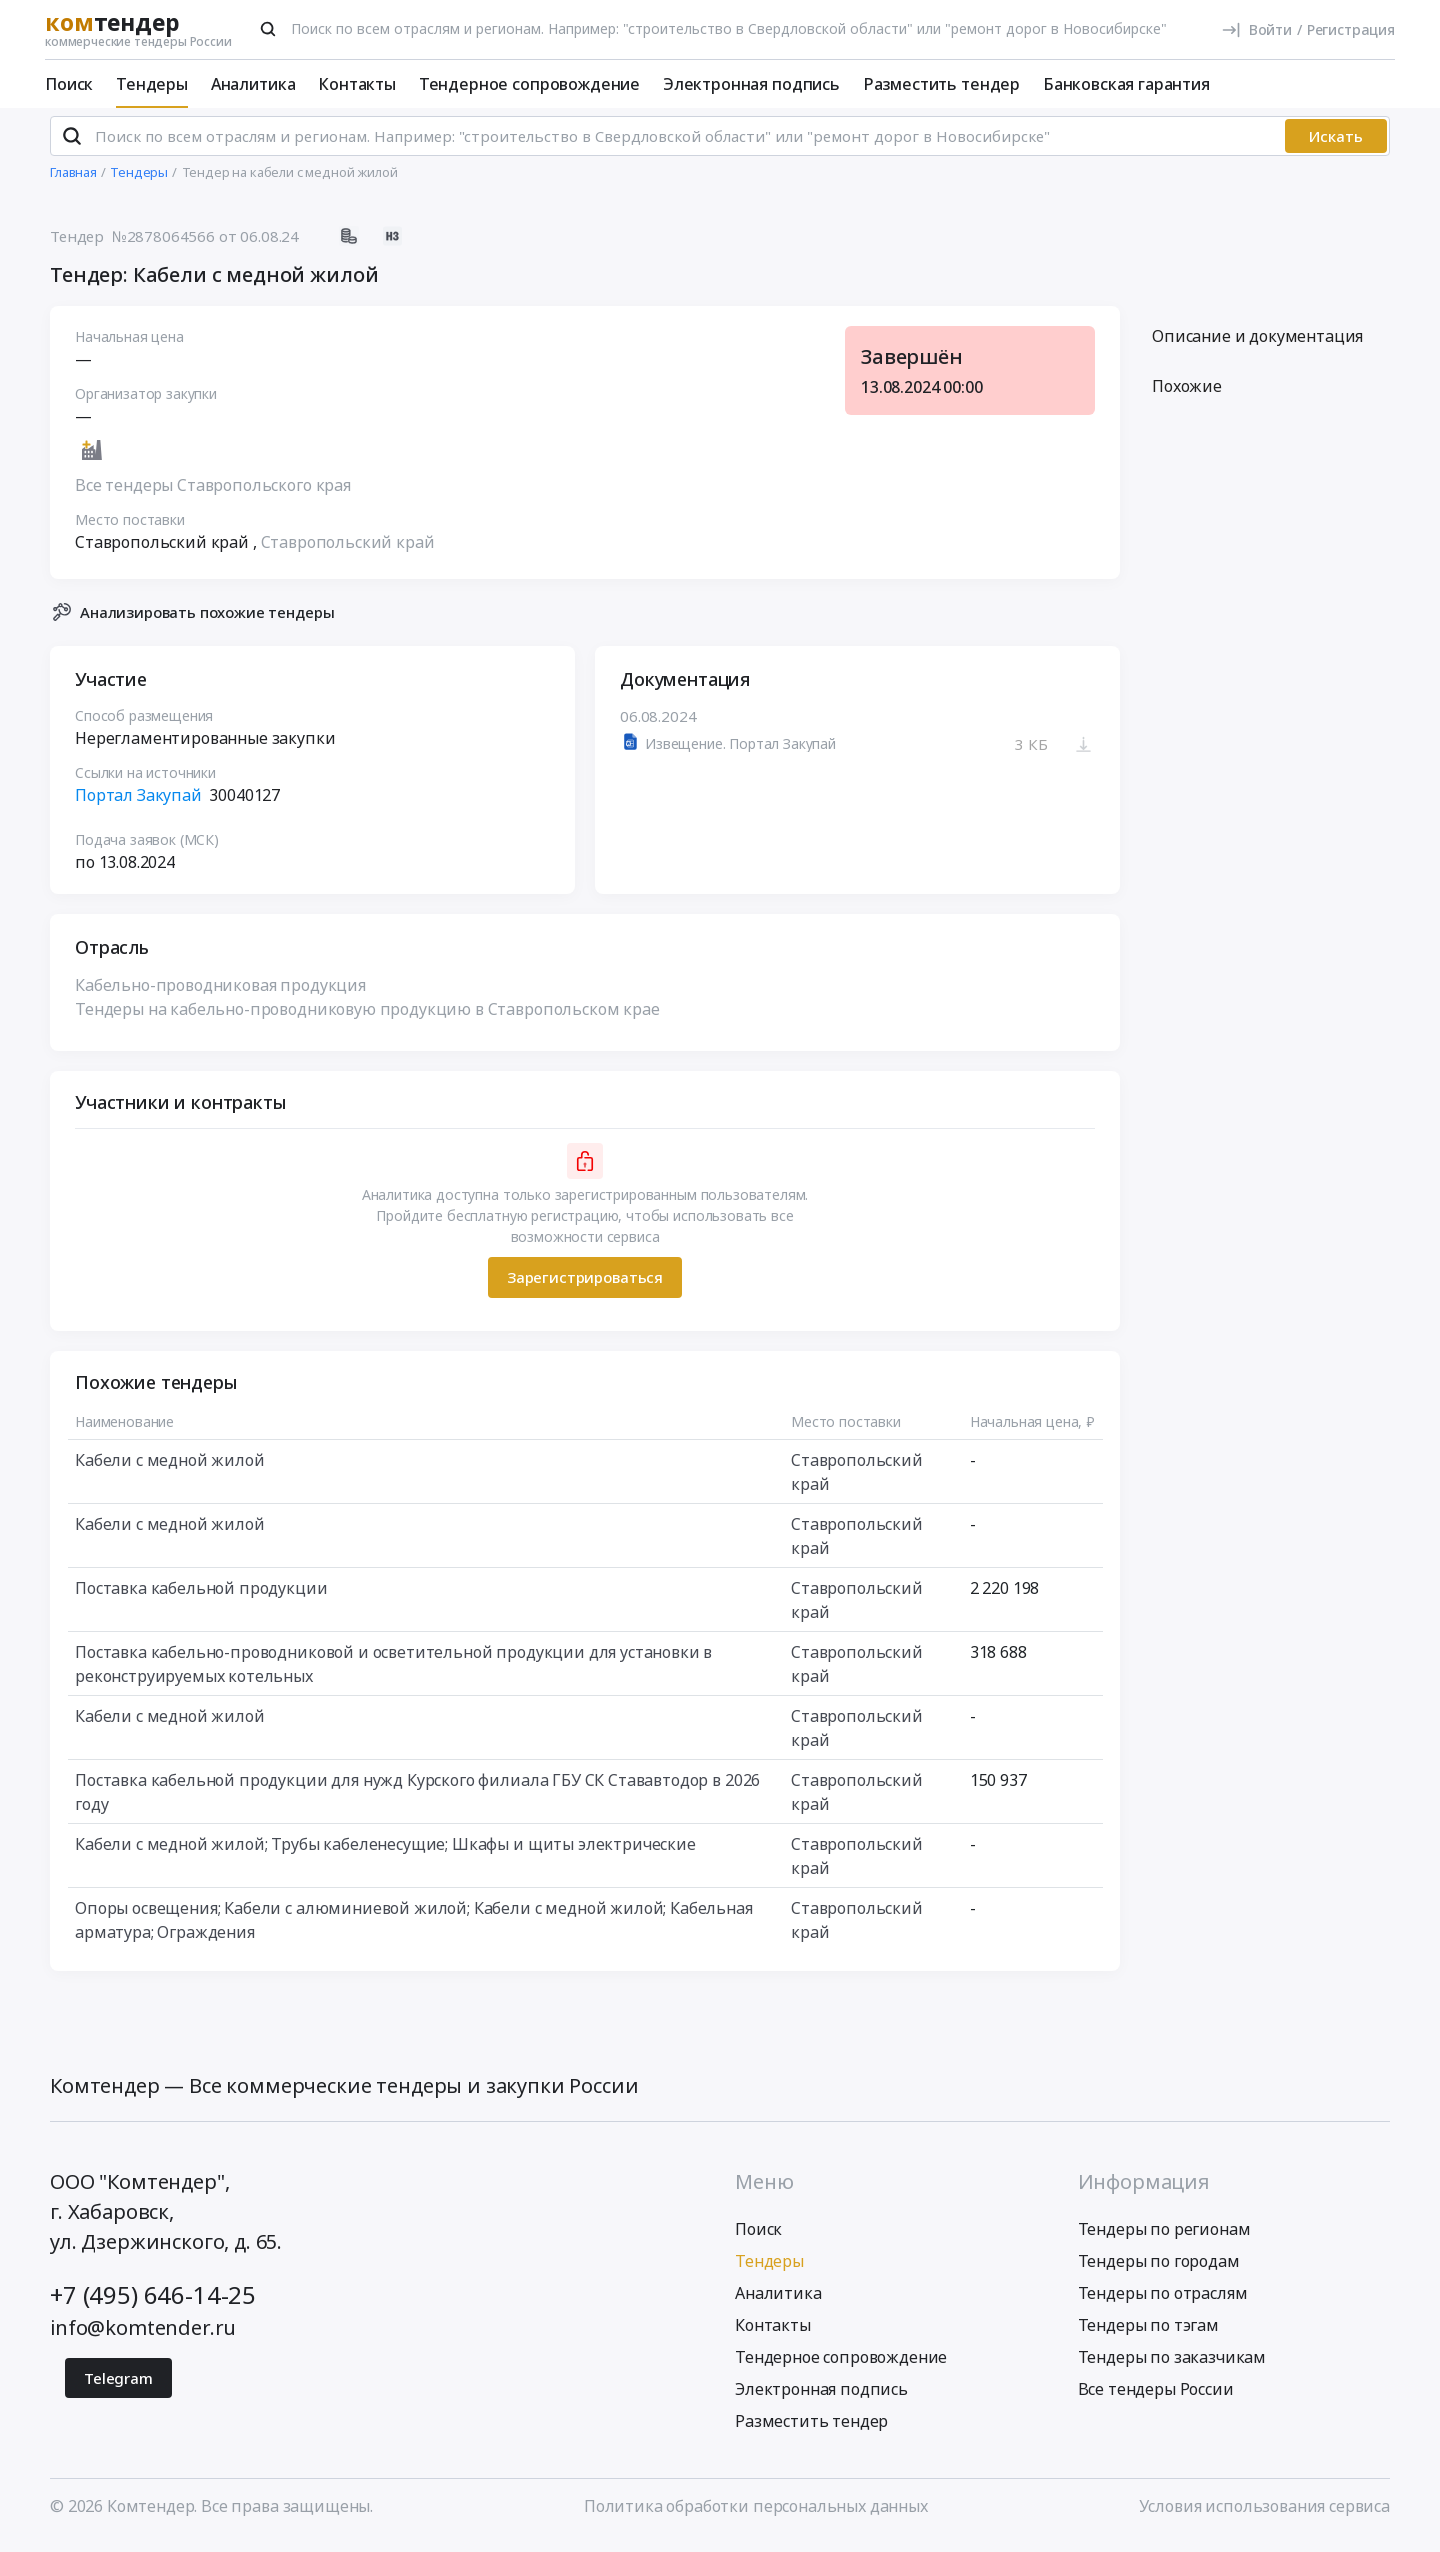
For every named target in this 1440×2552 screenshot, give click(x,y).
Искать (1336, 145)
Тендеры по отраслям (1163, 2302)
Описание (1257, 345)
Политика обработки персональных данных (756, 2515)
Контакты (357, 84)
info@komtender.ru (143, 2336)
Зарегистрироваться (585, 1286)
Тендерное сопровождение (529, 84)
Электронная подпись (751, 84)
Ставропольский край (348, 551)
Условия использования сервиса (1264, 2515)
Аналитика (253, 84)
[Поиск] (268, 29)
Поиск (69, 84)
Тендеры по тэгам (1148, 2334)
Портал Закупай (138, 803)
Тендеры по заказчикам (1172, 2366)
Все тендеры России (1156, 2398)
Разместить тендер (941, 84)
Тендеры (152, 84)
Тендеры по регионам (1164, 2238)
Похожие (1187, 395)
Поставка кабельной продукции (201, 1596)
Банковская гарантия (1126, 84)
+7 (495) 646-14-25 (153, 2303)
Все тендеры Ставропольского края (213, 494)
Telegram (118, 2387)
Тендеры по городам (1159, 2270)
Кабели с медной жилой (170, 1468)
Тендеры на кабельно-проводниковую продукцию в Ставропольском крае (367, 1017)
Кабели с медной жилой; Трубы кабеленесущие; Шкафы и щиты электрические (385, 1852)
